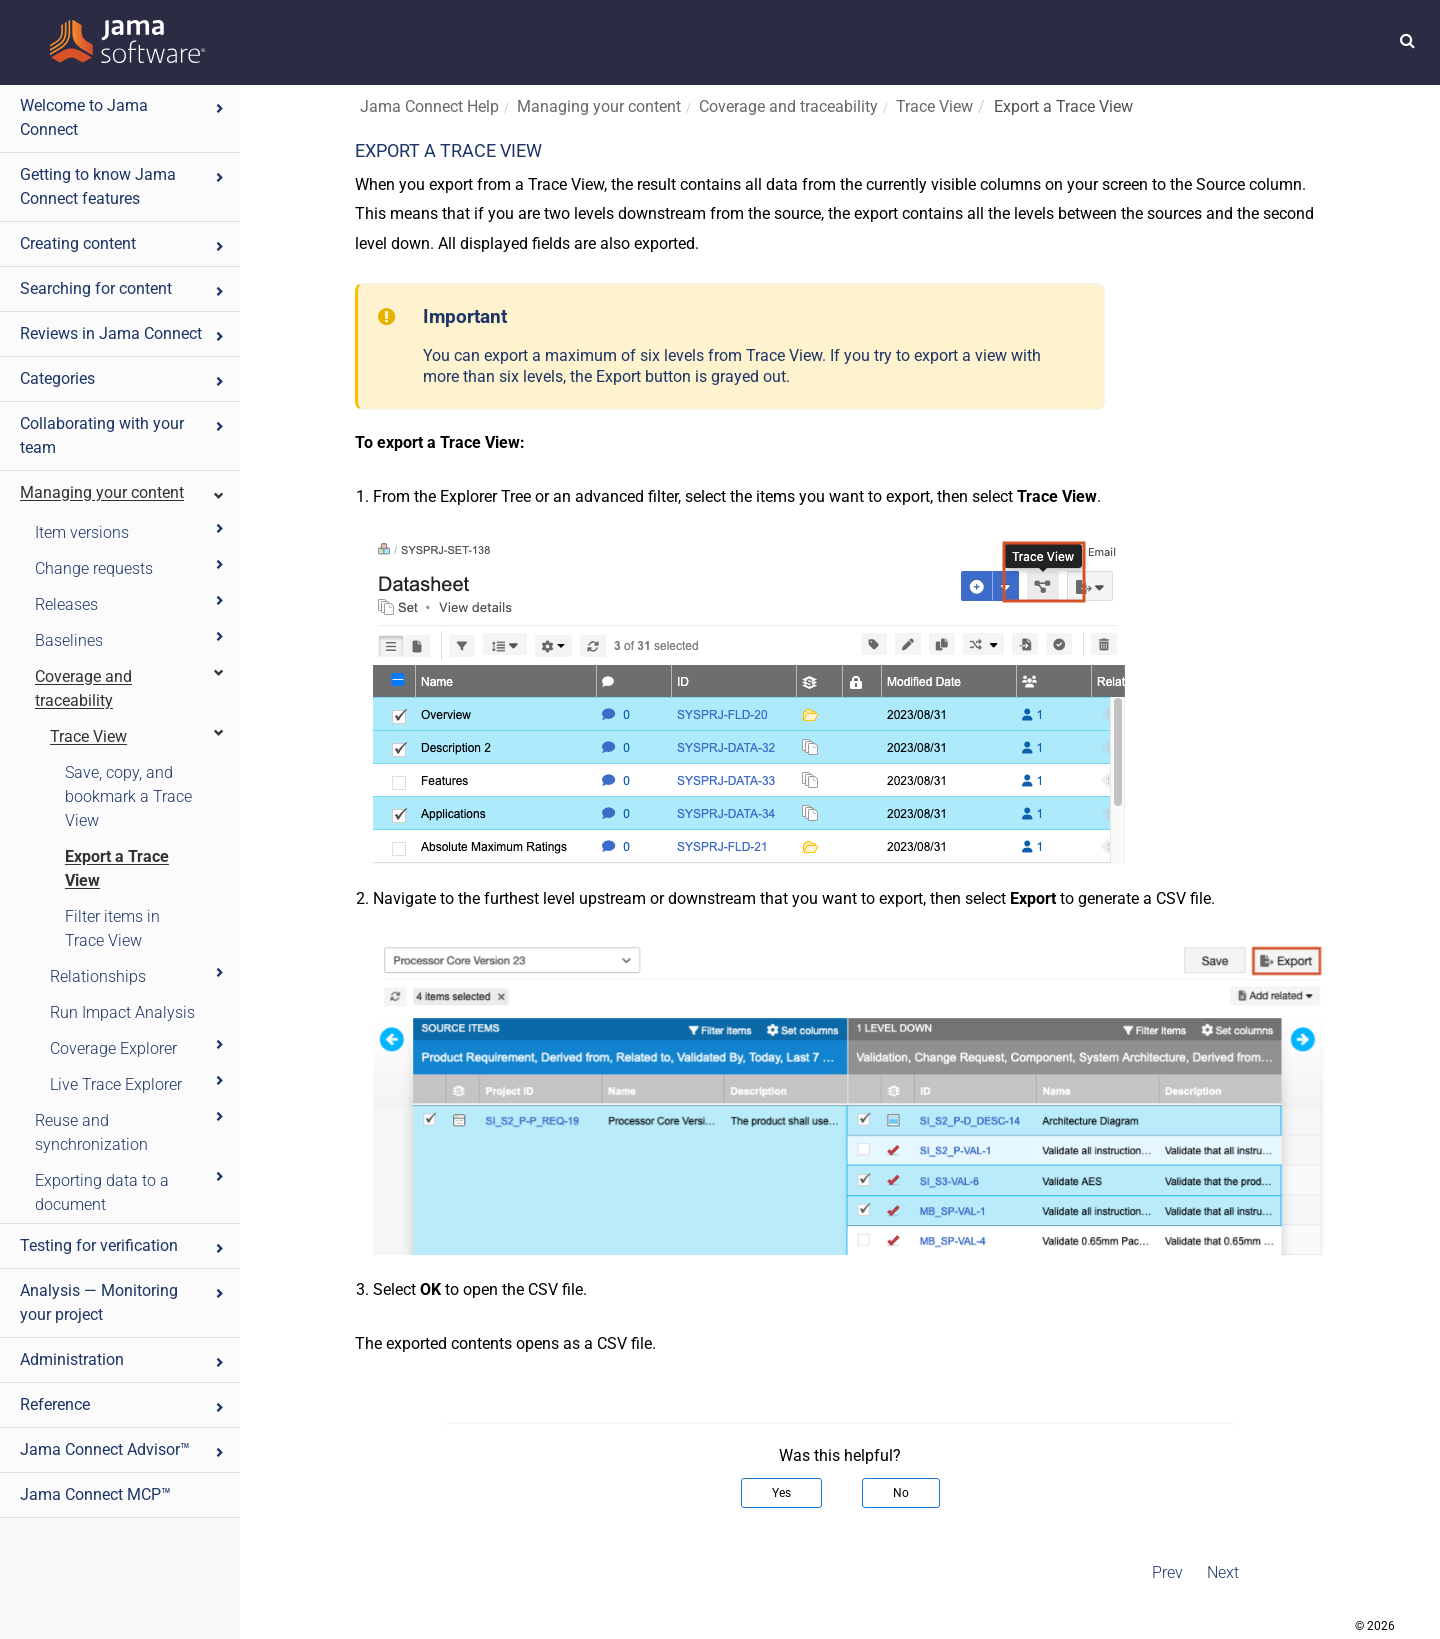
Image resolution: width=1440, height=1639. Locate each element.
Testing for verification (123, 1245)
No (901, 1493)
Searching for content (123, 288)
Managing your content (123, 492)
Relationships (138, 975)
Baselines (130, 639)
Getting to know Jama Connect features (123, 186)
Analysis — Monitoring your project (123, 1302)
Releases (130, 603)
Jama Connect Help (429, 106)
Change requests (130, 567)
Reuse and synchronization (130, 1131)
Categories (123, 378)
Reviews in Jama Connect (123, 333)
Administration (123, 1359)
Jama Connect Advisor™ (123, 1449)
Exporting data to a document (130, 1191)
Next (1223, 1572)
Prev (1167, 1572)
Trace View (138, 735)
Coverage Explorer (138, 1047)
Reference (123, 1404)
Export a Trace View (117, 868)
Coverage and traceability (130, 687)
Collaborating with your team (123, 435)
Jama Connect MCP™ (95, 1494)
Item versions (130, 531)
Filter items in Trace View (112, 928)
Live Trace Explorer (138, 1083)
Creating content (123, 243)
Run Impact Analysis (122, 1012)
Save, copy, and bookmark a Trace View (128, 796)
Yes (781, 1493)
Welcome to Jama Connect (123, 117)
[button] (1407, 40)
